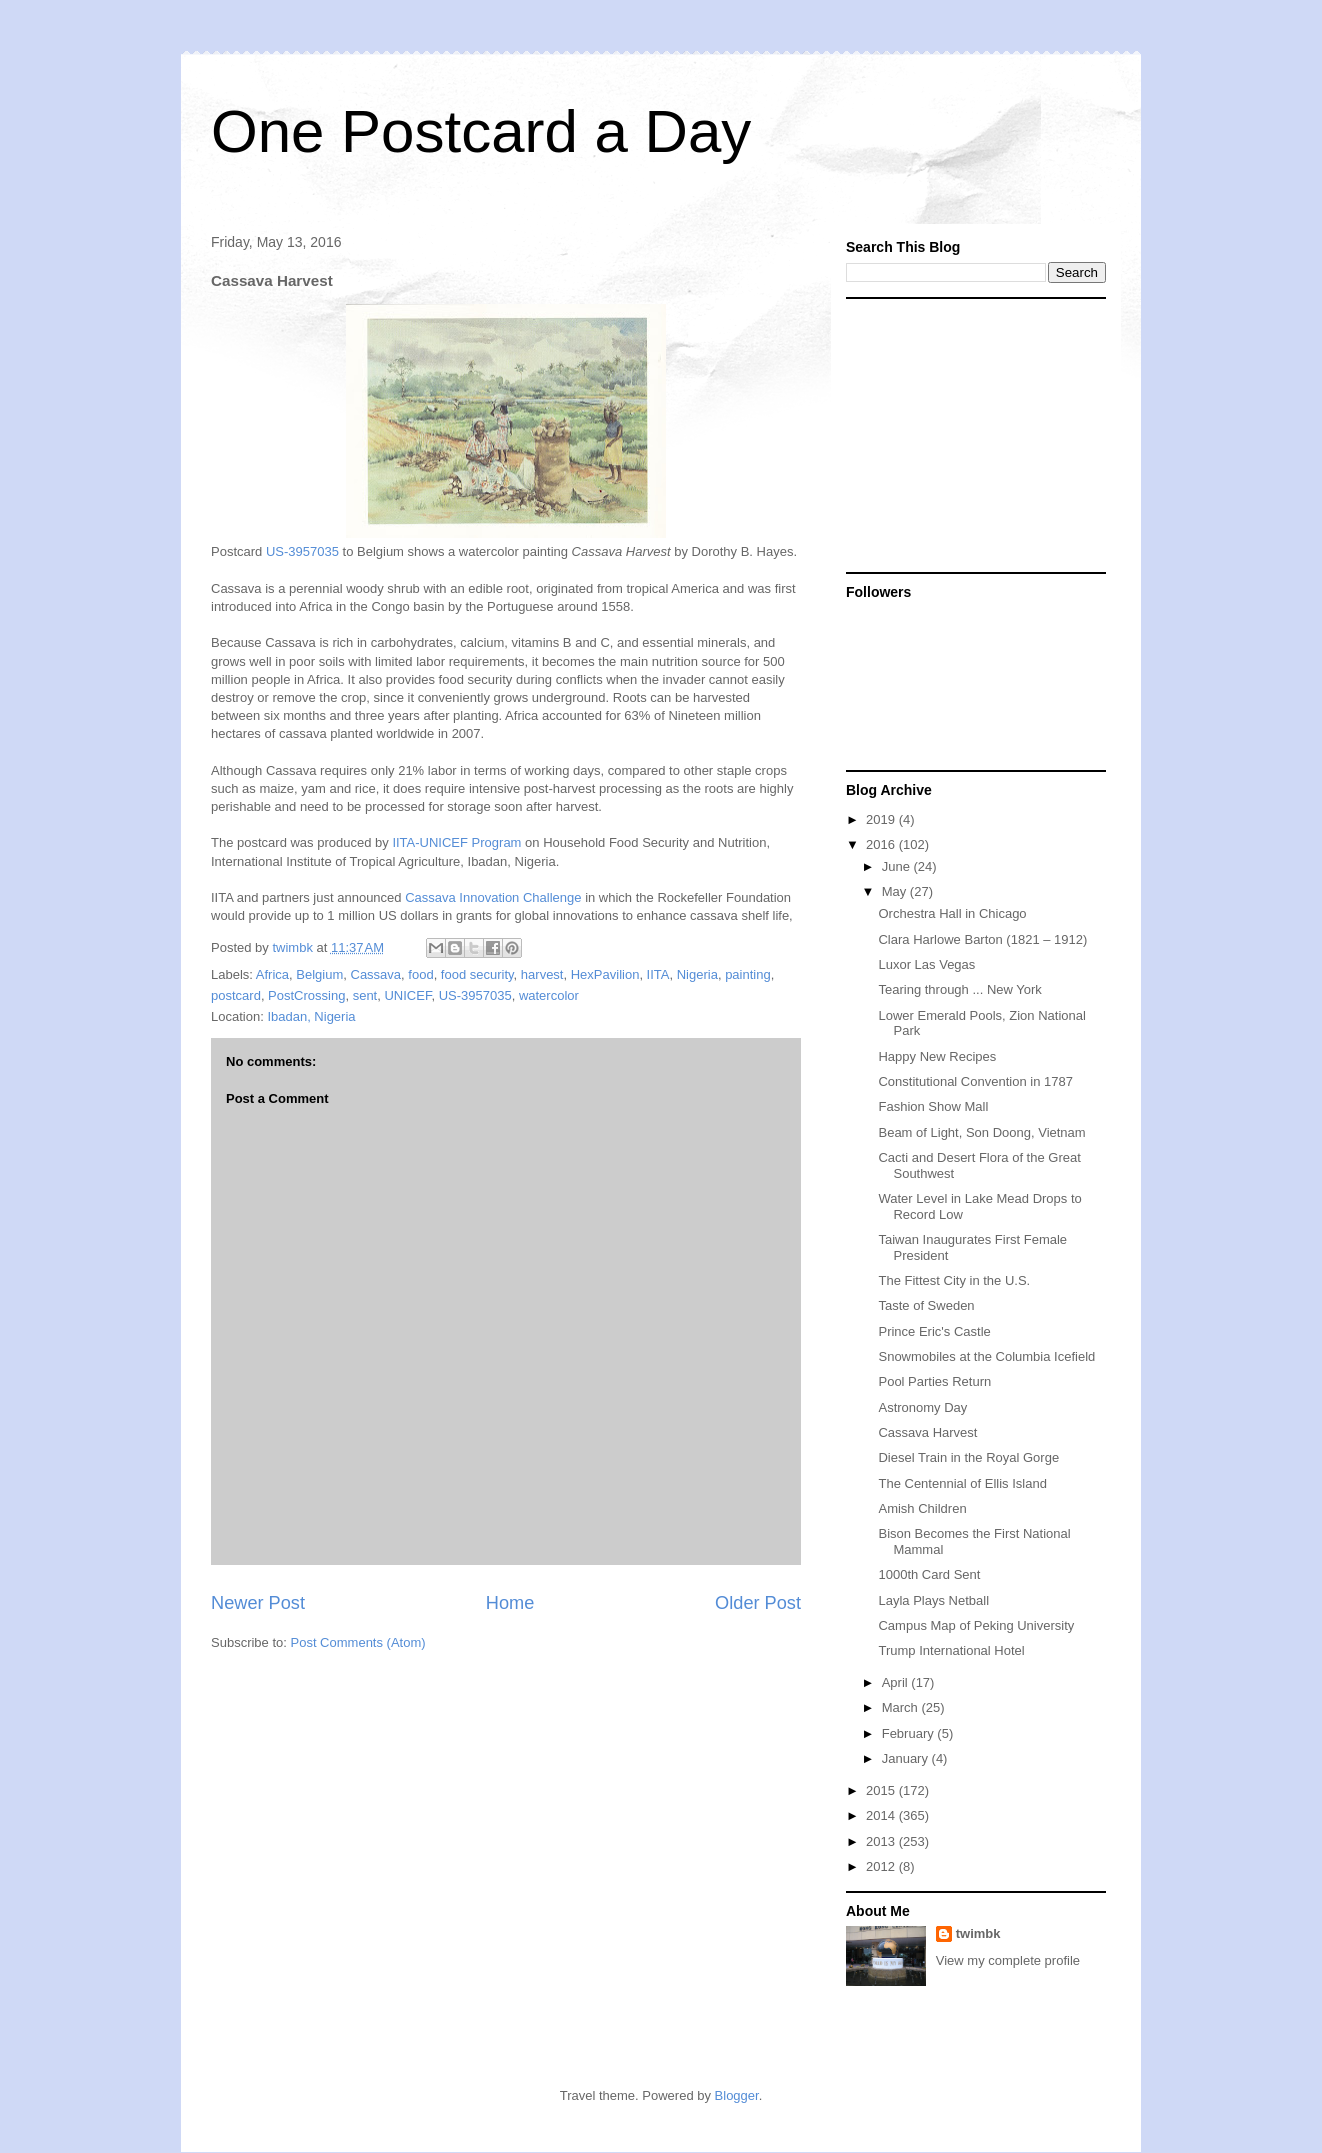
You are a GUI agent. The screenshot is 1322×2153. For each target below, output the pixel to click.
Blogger (737, 2095)
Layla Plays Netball (933, 1600)
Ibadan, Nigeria (311, 1016)
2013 (882, 1841)
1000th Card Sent (929, 1574)
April (897, 1682)
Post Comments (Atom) (358, 1642)
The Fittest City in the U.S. (954, 1280)
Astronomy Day (922, 1407)
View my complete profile (1008, 1960)
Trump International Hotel (951, 1650)
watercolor (549, 995)
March (902, 1707)
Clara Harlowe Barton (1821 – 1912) (982, 939)
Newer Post (258, 1603)
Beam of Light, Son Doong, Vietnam (981, 1132)
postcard (236, 995)
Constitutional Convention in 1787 (975, 1081)
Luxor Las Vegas (926, 964)
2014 (882, 1815)
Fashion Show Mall (933, 1106)
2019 (882, 819)
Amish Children (922, 1508)
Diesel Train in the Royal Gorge (968, 1457)
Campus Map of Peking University (976, 1625)
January (907, 1758)
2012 (882, 1866)
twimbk (978, 1933)
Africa (272, 974)
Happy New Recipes (937, 1056)
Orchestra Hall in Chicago (952, 913)
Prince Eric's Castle (934, 1331)
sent (365, 995)
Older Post (758, 1603)
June (898, 866)
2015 (882, 1790)
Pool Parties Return (934, 1381)
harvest (542, 974)
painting (748, 974)
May (896, 891)
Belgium (319, 974)
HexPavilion (605, 974)
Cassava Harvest (927, 1432)
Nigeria (697, 974)
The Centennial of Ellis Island (962, 1483)
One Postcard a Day (481, 131)
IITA (658, 974)
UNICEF (407, 995)
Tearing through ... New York (959, 989)
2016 (882, 844)
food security (477, 974)
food (420, 974)
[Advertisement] (971, 434)
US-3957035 (302, 551)
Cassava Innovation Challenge (493, 897)
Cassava (376, 974)
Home (510, 1603)
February (910, 1733)
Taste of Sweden (926, 1305)
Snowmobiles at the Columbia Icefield (986, 1356)
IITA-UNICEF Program (456, 842)
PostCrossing (306, 995)
